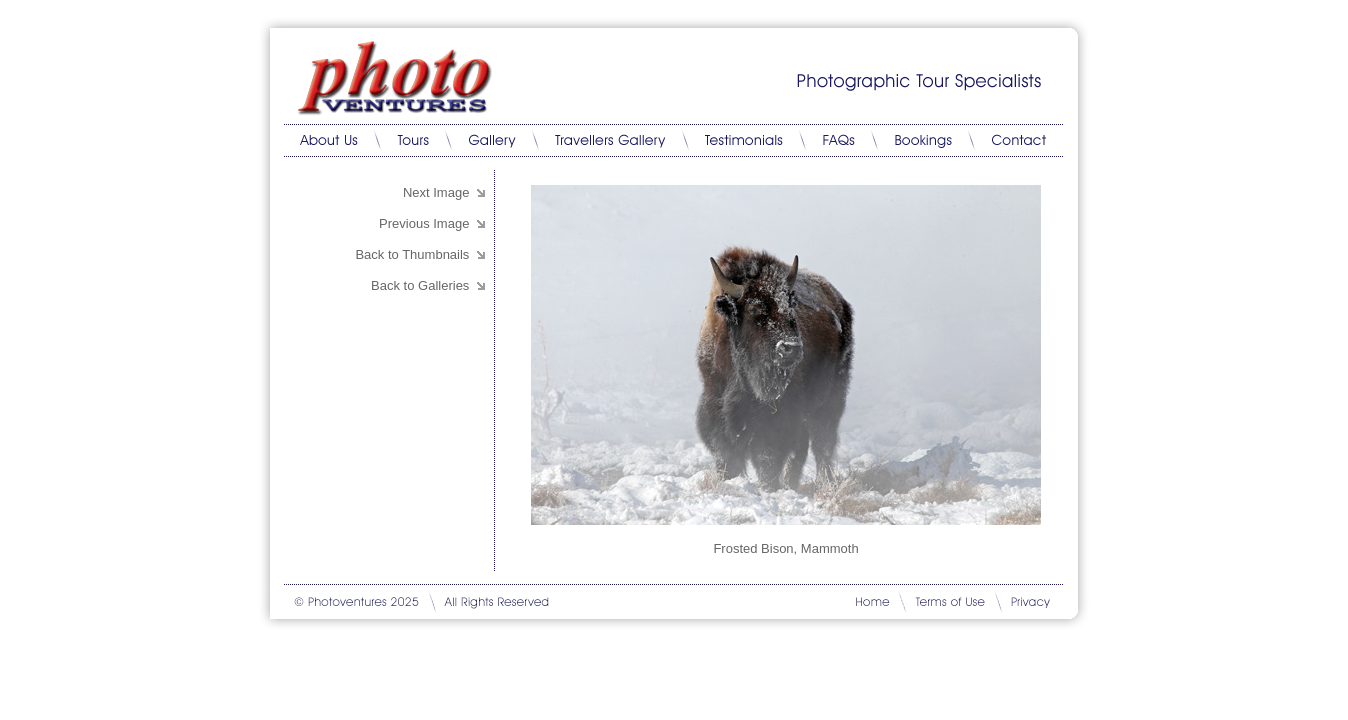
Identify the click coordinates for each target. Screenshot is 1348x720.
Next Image (438, 192)
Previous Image (426, 223)
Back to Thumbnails (412, 254)
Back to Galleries (420, 285)
